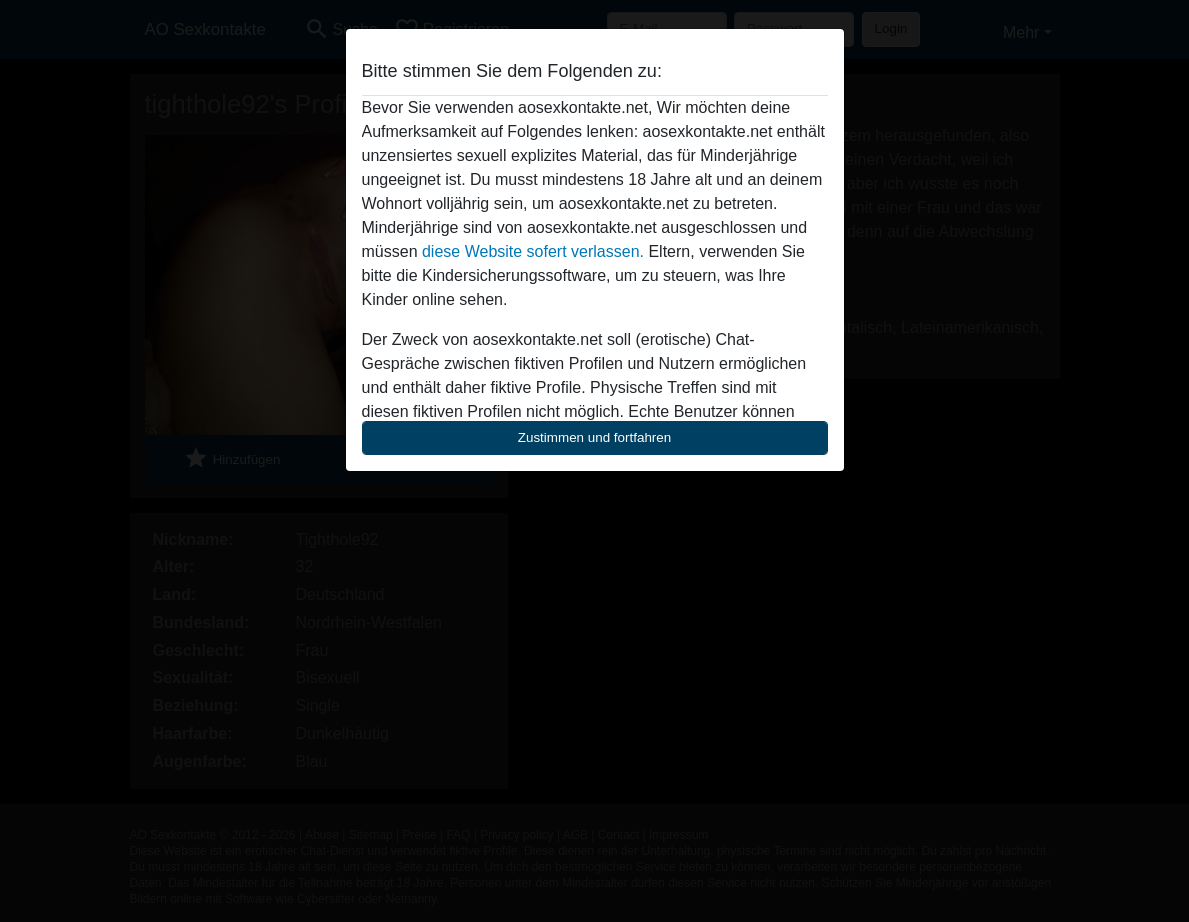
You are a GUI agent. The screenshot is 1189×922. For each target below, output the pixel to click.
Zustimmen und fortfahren (595, 437)
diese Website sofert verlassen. (533, 251)
